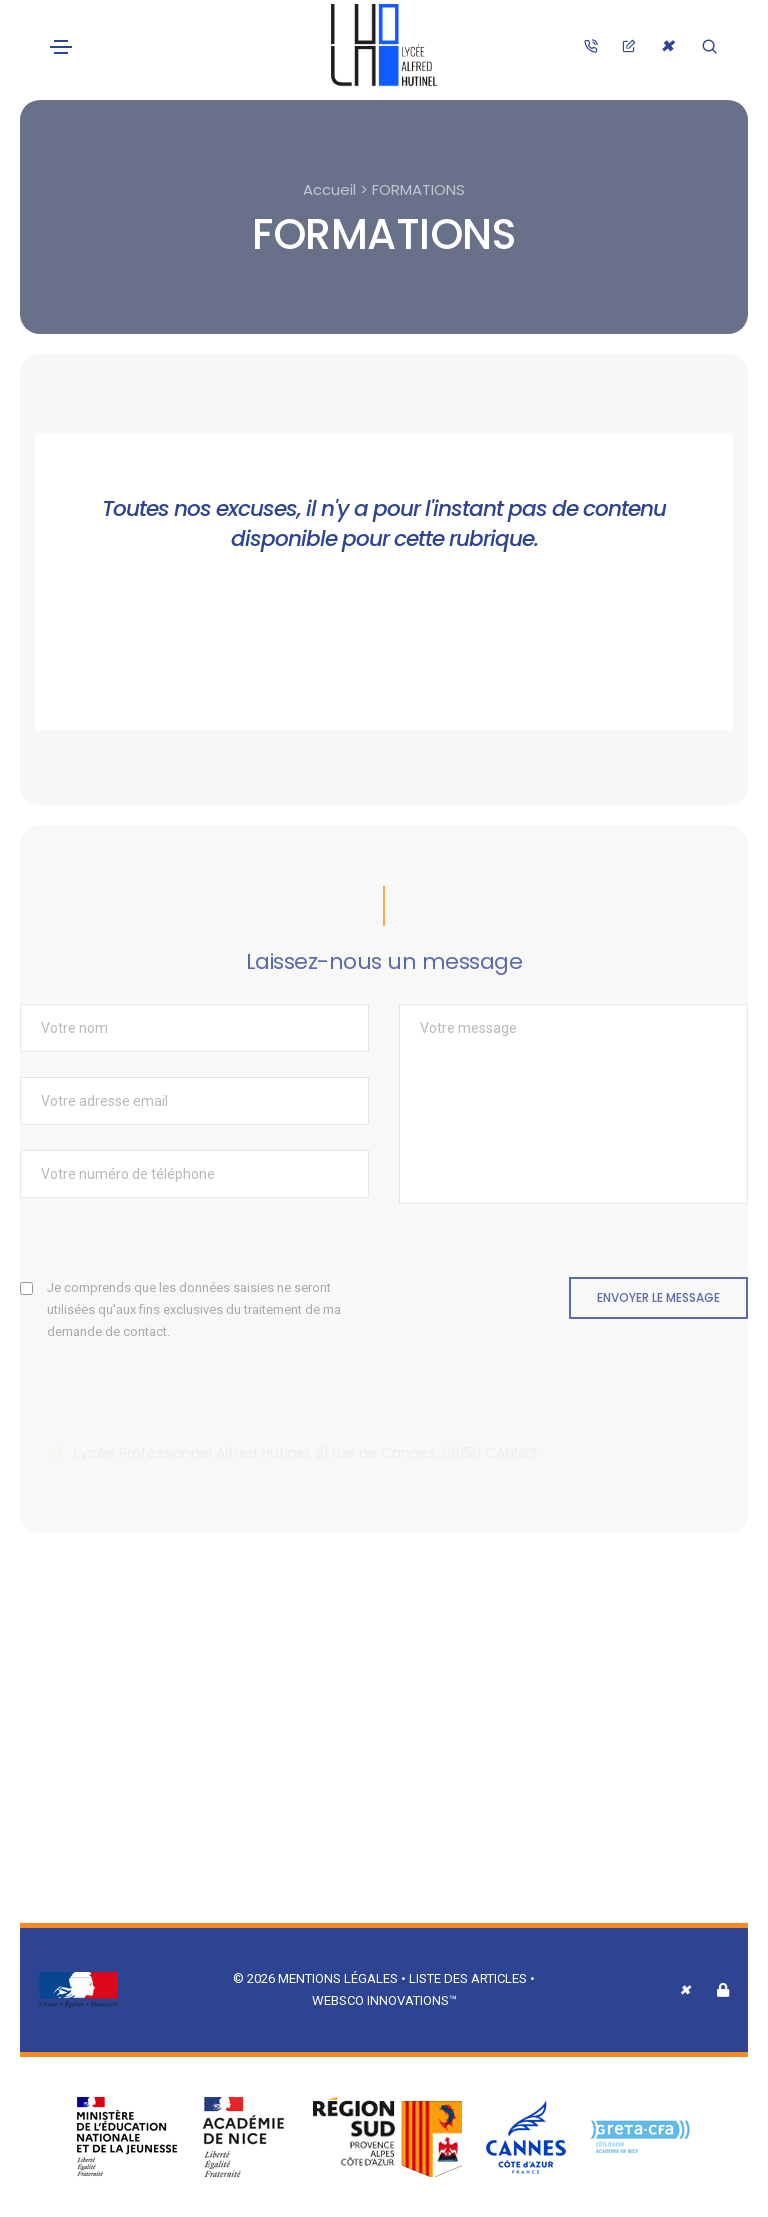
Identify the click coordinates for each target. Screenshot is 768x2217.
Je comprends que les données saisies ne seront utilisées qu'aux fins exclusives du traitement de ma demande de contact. (194, 1309)
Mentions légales (338, 1978)
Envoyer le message (658, 1297)
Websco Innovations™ (384, 2000)
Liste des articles (469, 1978)
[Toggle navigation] (61, 47)
